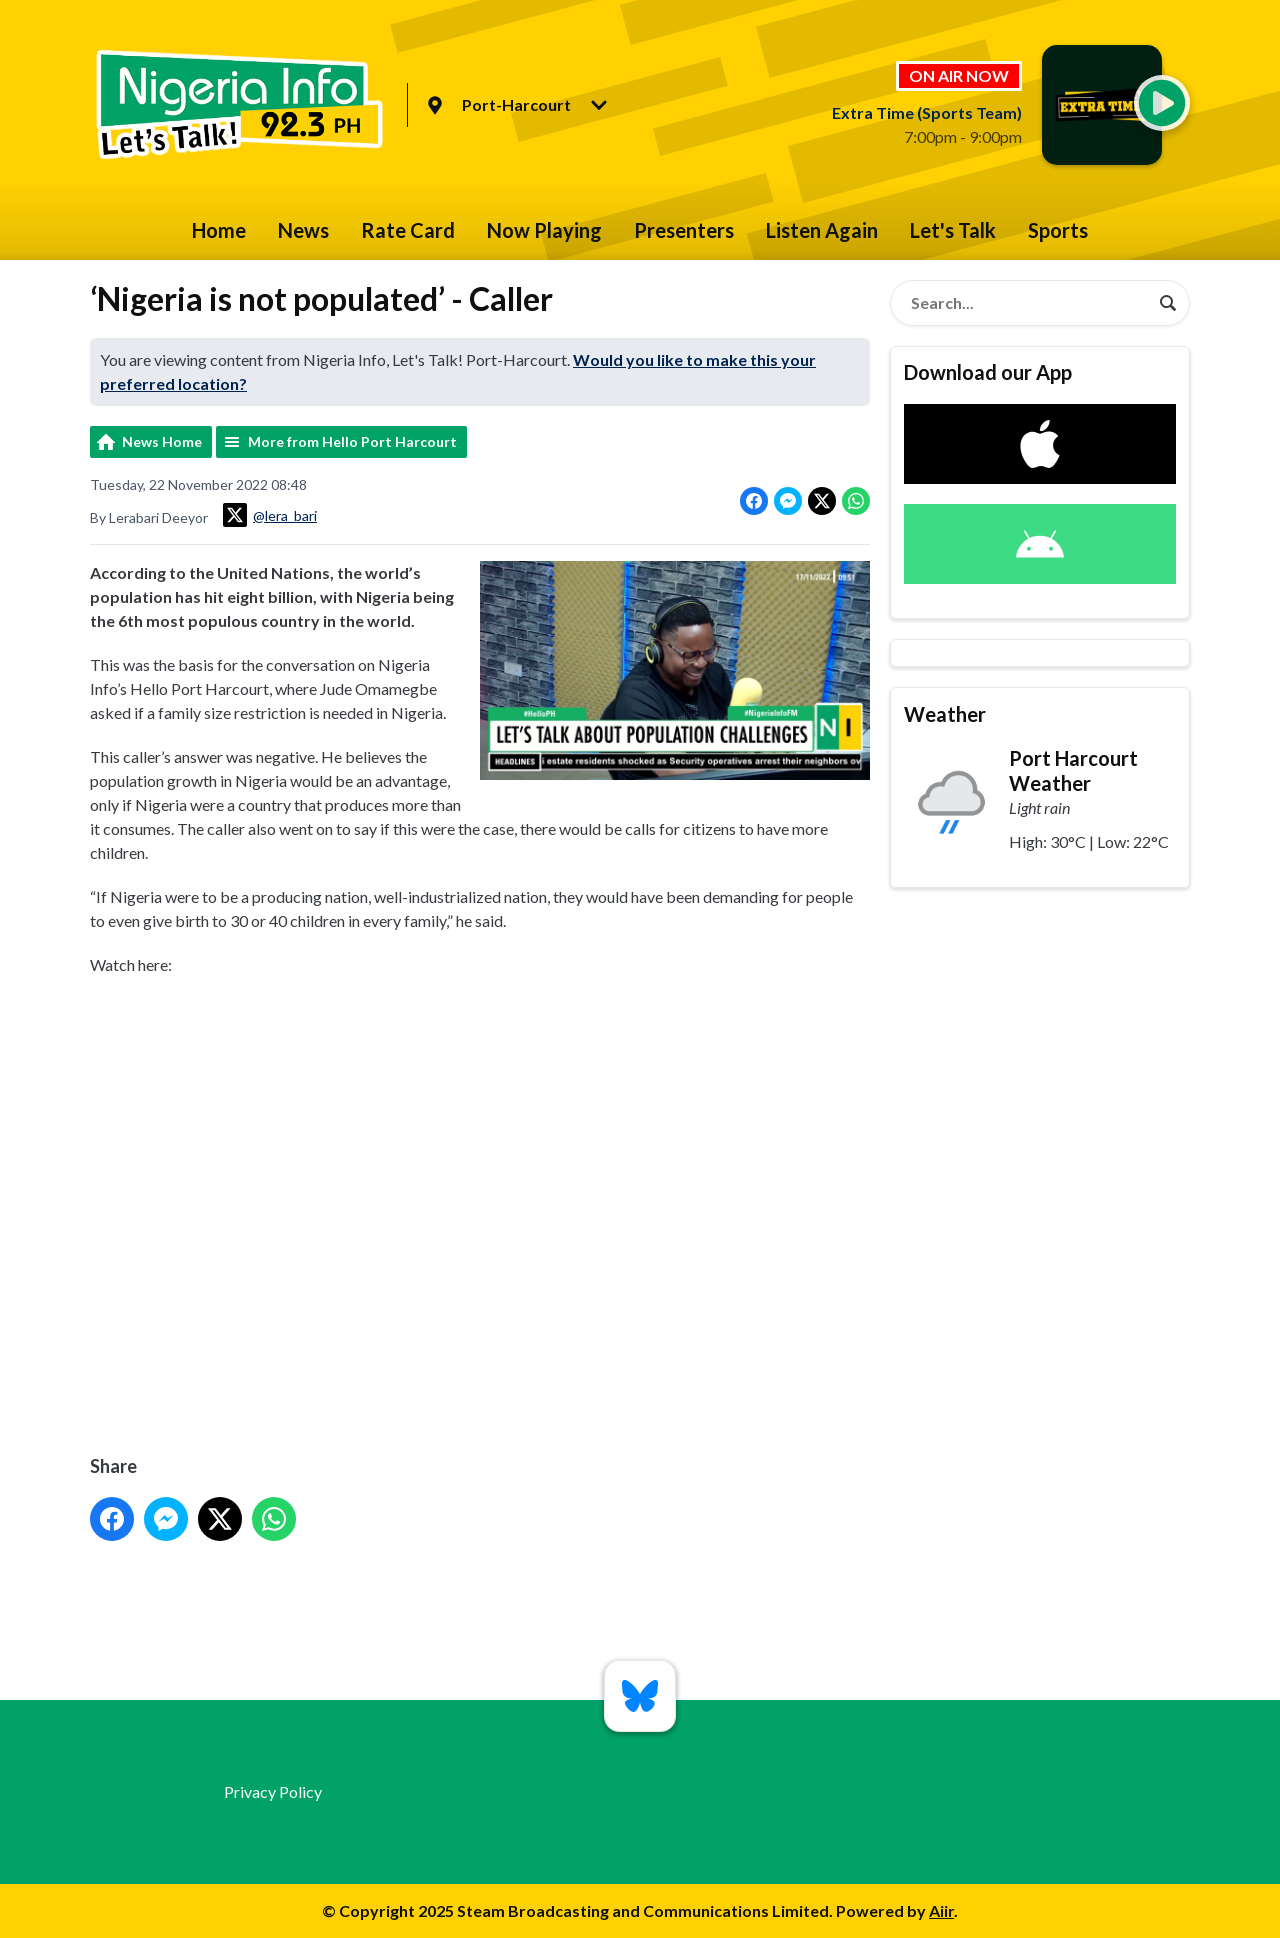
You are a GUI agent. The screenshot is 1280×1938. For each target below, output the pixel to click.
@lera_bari (270, 515)
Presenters (684, 230)
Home (219, 230)
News (303, 230)
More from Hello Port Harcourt (352, 441)
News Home (162, 441)
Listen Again (822, 230)
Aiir (941, 1910)
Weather (945, 714)
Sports (1058, 230)
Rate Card (408, 230)
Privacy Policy (273, 1791)
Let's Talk (953, 230)
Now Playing (544, 230)
